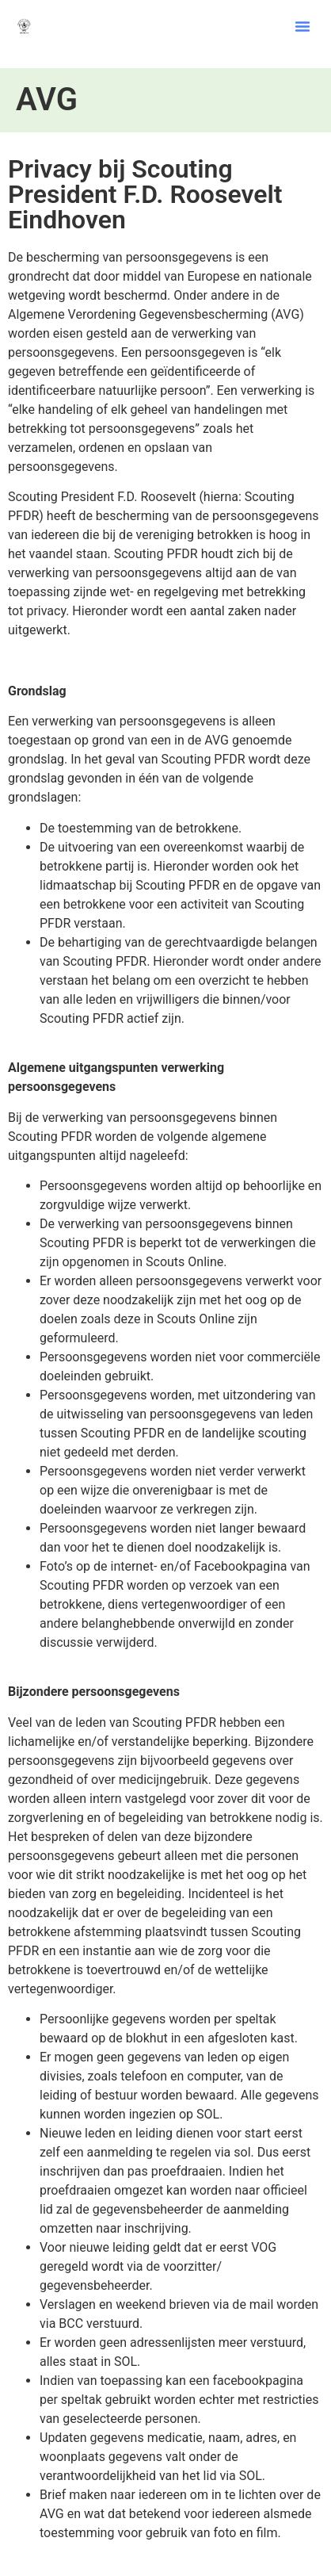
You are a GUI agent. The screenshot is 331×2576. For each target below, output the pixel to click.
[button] (302, 26)
